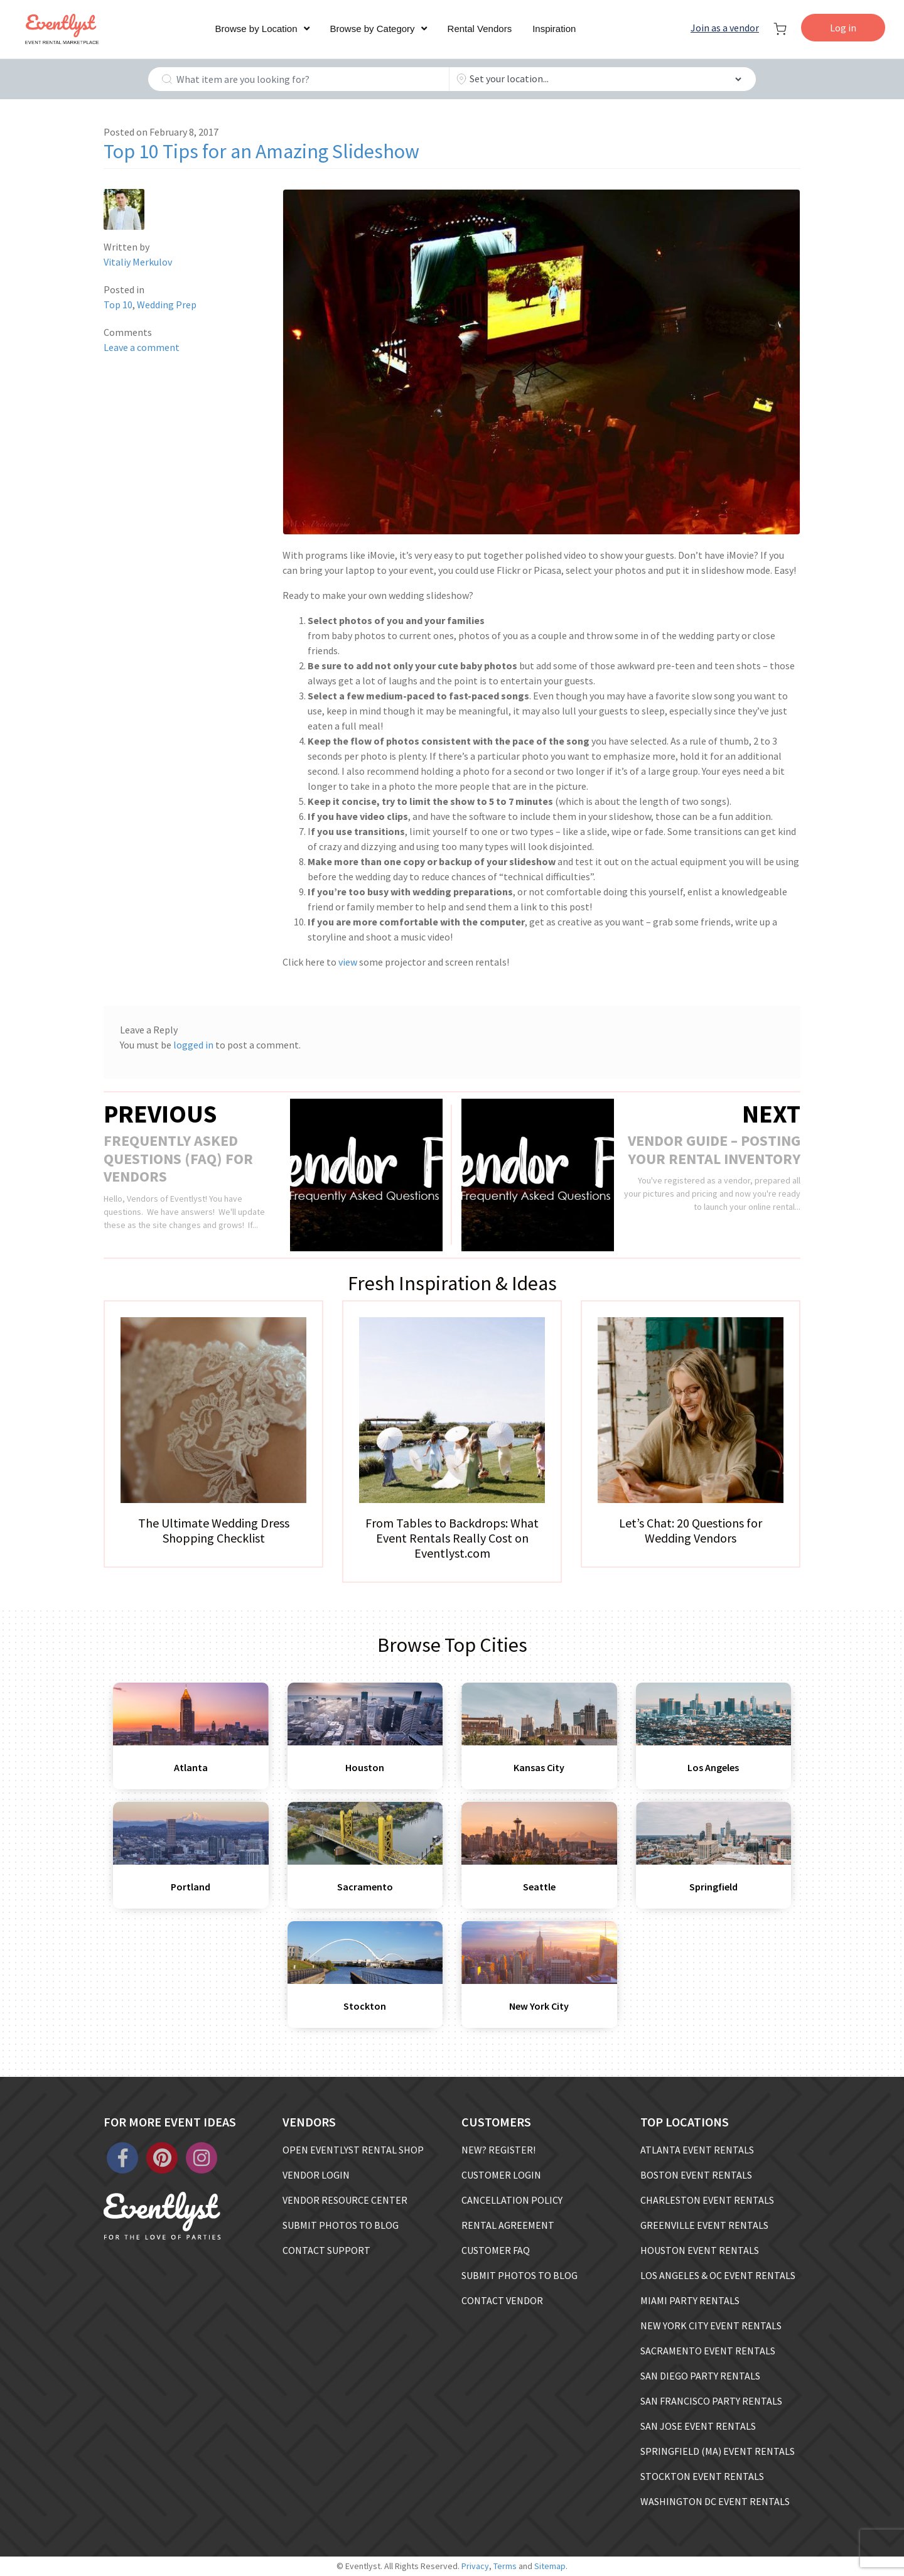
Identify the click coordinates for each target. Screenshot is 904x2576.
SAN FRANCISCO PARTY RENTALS (711, 2401)
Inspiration (554, 28)
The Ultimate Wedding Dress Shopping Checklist (213, 1530)
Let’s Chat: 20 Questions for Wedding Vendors (690, 1530)
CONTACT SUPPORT (326, 2250)
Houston (364, 1767)
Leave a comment (142, 347)
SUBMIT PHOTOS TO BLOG (340, 2225)
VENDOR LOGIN (316, 2175)
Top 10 (118, 304)
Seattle (539, 1886)
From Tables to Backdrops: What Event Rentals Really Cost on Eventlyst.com (452, 1538)
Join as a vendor (725, 27)
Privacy (475, 2566)
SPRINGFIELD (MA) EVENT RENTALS (717, 2451)
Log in (843, 27)
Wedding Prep (166, 304)
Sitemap (550, 2566)
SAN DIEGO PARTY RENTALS (700, 2375)
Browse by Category (372, 28)
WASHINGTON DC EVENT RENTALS (715, 2501)
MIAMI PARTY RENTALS (690, 2300)
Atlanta (191, 1767)
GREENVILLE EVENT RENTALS (704, 2225)
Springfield (713, 1886)
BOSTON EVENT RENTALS (696, 2175)
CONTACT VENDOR (502, 2300)
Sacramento (365, 1886)
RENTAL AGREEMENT (507, 2225)
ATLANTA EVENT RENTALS (697, 2149)
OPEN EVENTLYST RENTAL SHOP (353, 2149)
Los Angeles (713, 1767)
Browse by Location (256, 28)
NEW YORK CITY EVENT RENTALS (711, 2325)
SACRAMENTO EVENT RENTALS (707, 2350)
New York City (539, 2006)
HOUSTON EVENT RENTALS (699, 2250)
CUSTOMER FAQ (495, 2250)
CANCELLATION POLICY (511, 2200)
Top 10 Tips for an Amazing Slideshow (261, 151)
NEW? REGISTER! (498, 2149)
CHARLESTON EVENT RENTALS (707, 2200)
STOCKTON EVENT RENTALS (702, 2476)
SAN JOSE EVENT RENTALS (698, 2426)
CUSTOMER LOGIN (501, 2175)
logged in (193, 1044)
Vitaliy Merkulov (138, 262)
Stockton (364, 2006)
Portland (190, 1886)
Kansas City (539, 1767)
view (347, 962)
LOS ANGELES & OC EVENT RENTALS (717, 2275)
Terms (505, 2566)
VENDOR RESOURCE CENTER (344, 2200)
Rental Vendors (480, 28)
